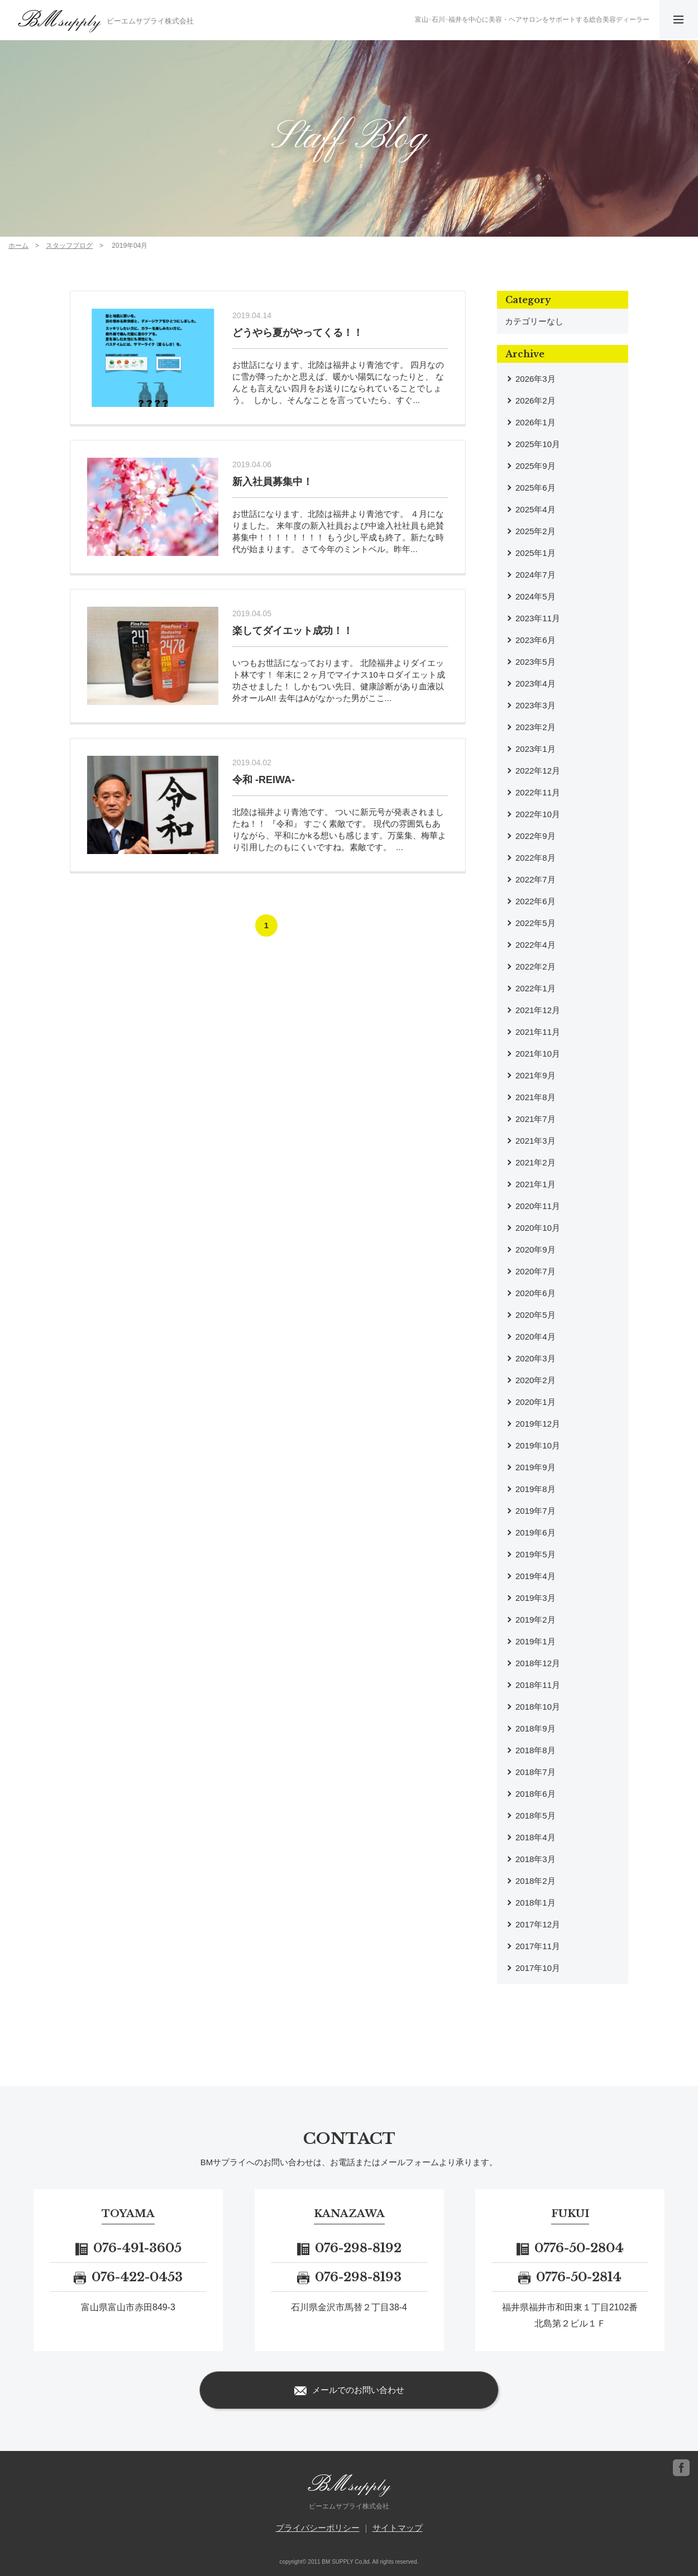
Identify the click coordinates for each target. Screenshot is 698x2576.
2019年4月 (535, 1576)
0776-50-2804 (570, 2248)
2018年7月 (535, 1772)
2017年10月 (537, 1968)
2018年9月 (535, 1728)
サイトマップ (397, 2527)
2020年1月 (535, 1402)
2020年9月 (535, 1249)
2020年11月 (537, 1206)
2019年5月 (535, 1554)
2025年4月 (535, 509)
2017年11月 (537, 1946)
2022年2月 (535, 966)
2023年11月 (537, 618)
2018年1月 (535, 1902)
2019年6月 (535, 1532)
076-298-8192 (349, 2248)
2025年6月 (535, 487)
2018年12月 (537, 1663)
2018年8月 (535, 1750)
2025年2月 (535, 531)
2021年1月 (535, 1184)
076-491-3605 (128, 2248)
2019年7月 (535, 1510)
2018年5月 (535, 1815)
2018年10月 (537, 1706)
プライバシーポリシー (318, 2527)
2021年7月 (535, 1119)
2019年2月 (535, 1619)
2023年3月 (535, 705)
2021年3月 (535, 1140)
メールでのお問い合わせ (349, 2391)
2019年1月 (535, 1641)
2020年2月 (535, 1380)
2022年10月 (537, 814)
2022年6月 (535, 901)
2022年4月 (535, 944)
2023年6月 (535, 640)
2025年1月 (535, 553)
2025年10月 (537, 444)
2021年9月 (535, 1075)
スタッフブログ (69, 246)
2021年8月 (535, 1097)
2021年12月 (537, 1010)
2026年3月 (535, 378)
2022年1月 (535, 988)
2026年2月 (535, 400)
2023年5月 (535, 661)
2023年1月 (535, 749)
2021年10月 (537, 1053)
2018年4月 (535, 1837)
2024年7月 (535, 574)
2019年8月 (535, 1489)
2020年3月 (535, 1358)
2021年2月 (535, 1162)
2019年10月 (537, 1445)
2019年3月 (535, 1598)
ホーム (18, 246)
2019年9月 (535, 1467)
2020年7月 (535, 1271)
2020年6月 (535, 1293)
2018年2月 (535, 1881)
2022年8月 (535, 857)
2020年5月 (535, 1315)
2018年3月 (535, 1859)
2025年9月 (535, 466)
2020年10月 (537, 1227)
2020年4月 (535, 1336)
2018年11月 (537, 1685)
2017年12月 (537, 1924)
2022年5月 (535, 923)
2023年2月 (535, 727)
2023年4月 (535, 683)
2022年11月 (537, 792)
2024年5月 (535, 596)
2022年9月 (535, 836)
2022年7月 (535, 879)
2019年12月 (537, 1423)
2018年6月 (535, 1793)
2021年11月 (537, 1032)
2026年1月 (535, 422)
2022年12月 (537, 770)
